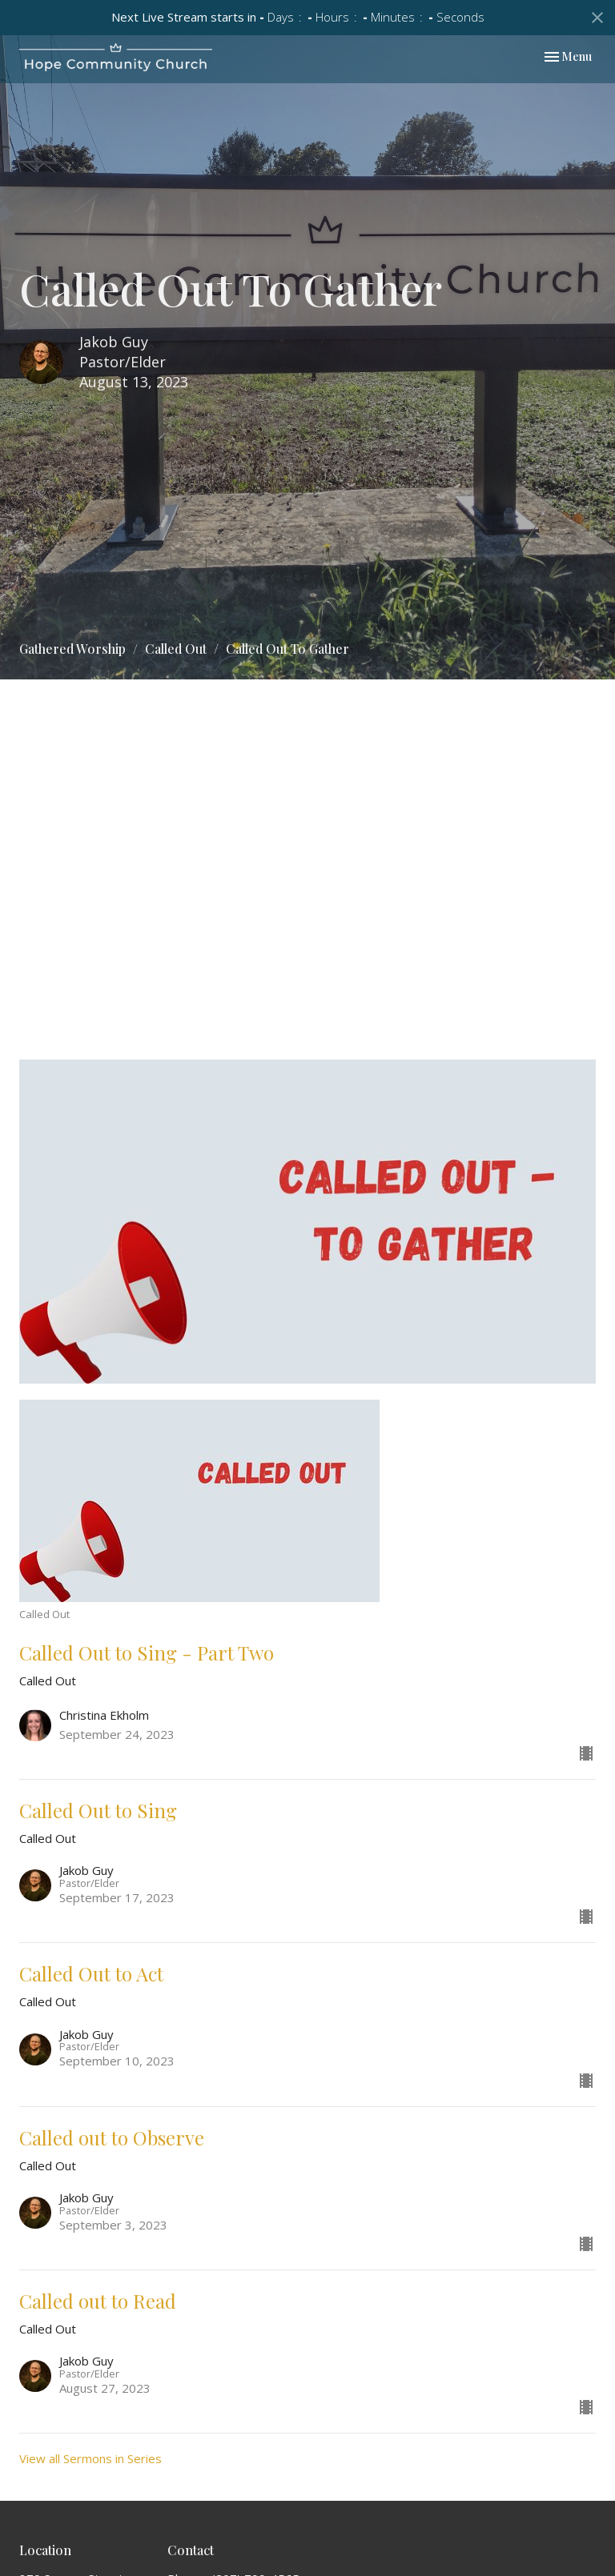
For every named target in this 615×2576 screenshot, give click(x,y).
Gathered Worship (72, 648)
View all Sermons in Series (90, 2458)
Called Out (176, 648)
